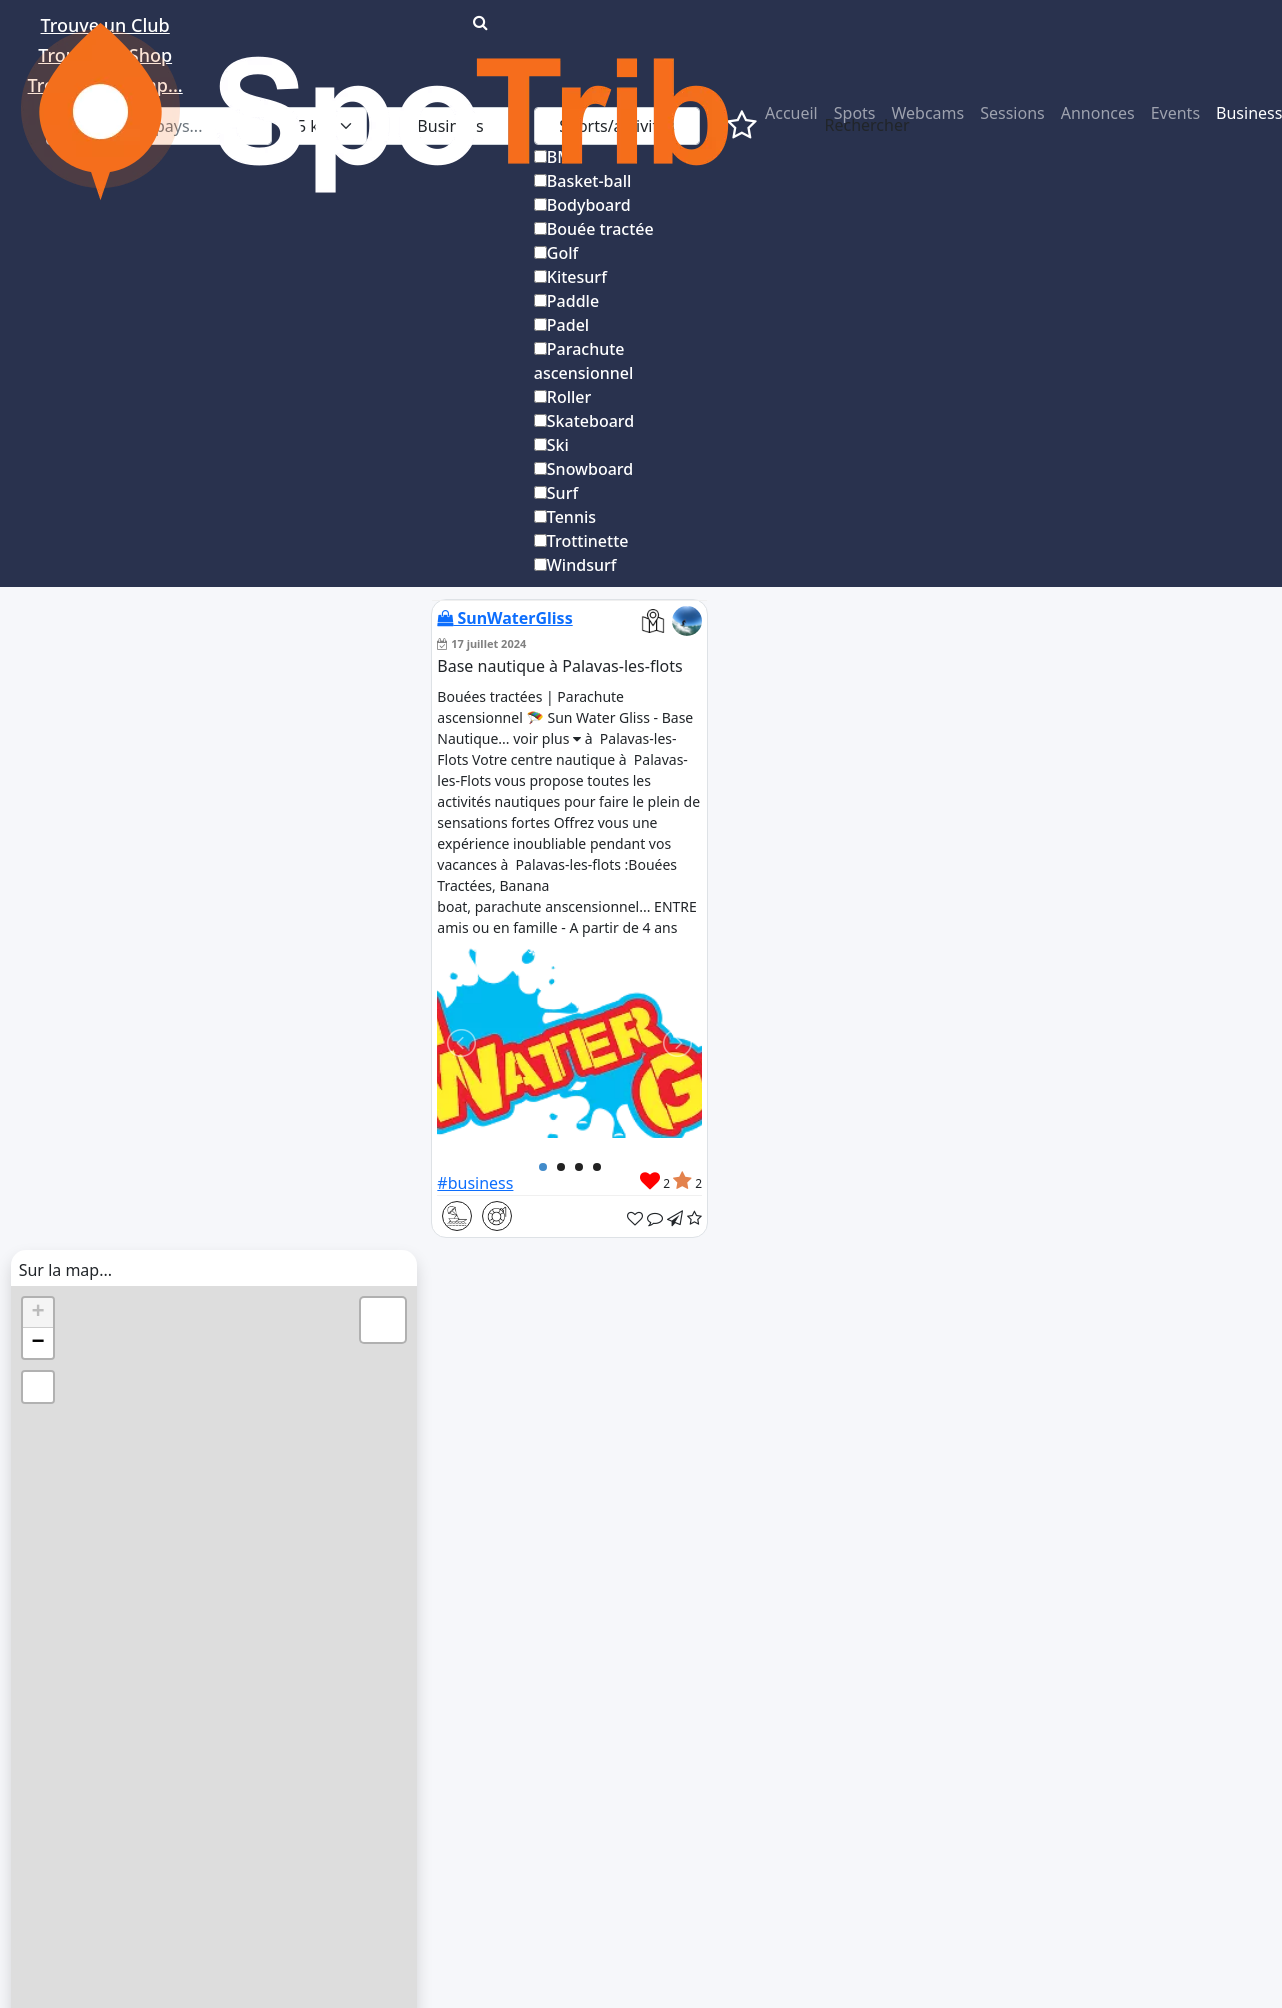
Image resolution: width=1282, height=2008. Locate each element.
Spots (855, 113)
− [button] (38, 1343)
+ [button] (38, 1313)
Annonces (1098, 113)
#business (475, 1183)
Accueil (791, 113)
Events (1175, 113)
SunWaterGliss (504, 618)
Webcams (928, 113)
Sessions (1012, 113)
